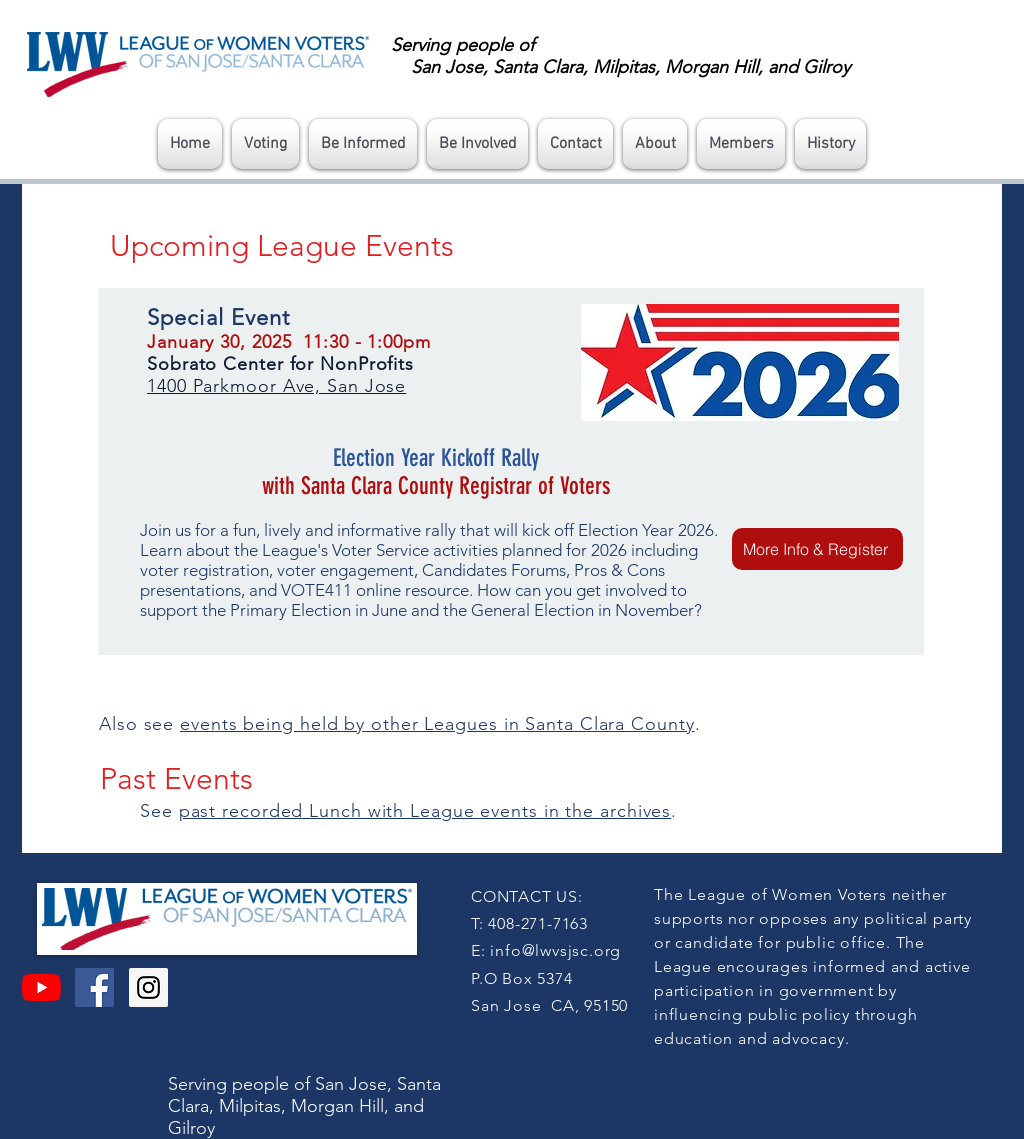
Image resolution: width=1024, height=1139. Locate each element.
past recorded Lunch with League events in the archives (425, 811)
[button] (265, 144)
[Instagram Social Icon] (148, 987)
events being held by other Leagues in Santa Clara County (437, 724)
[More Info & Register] (817, 549)
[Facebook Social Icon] (94, 987)
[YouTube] (41, 987)
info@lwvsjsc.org (555, 950)
